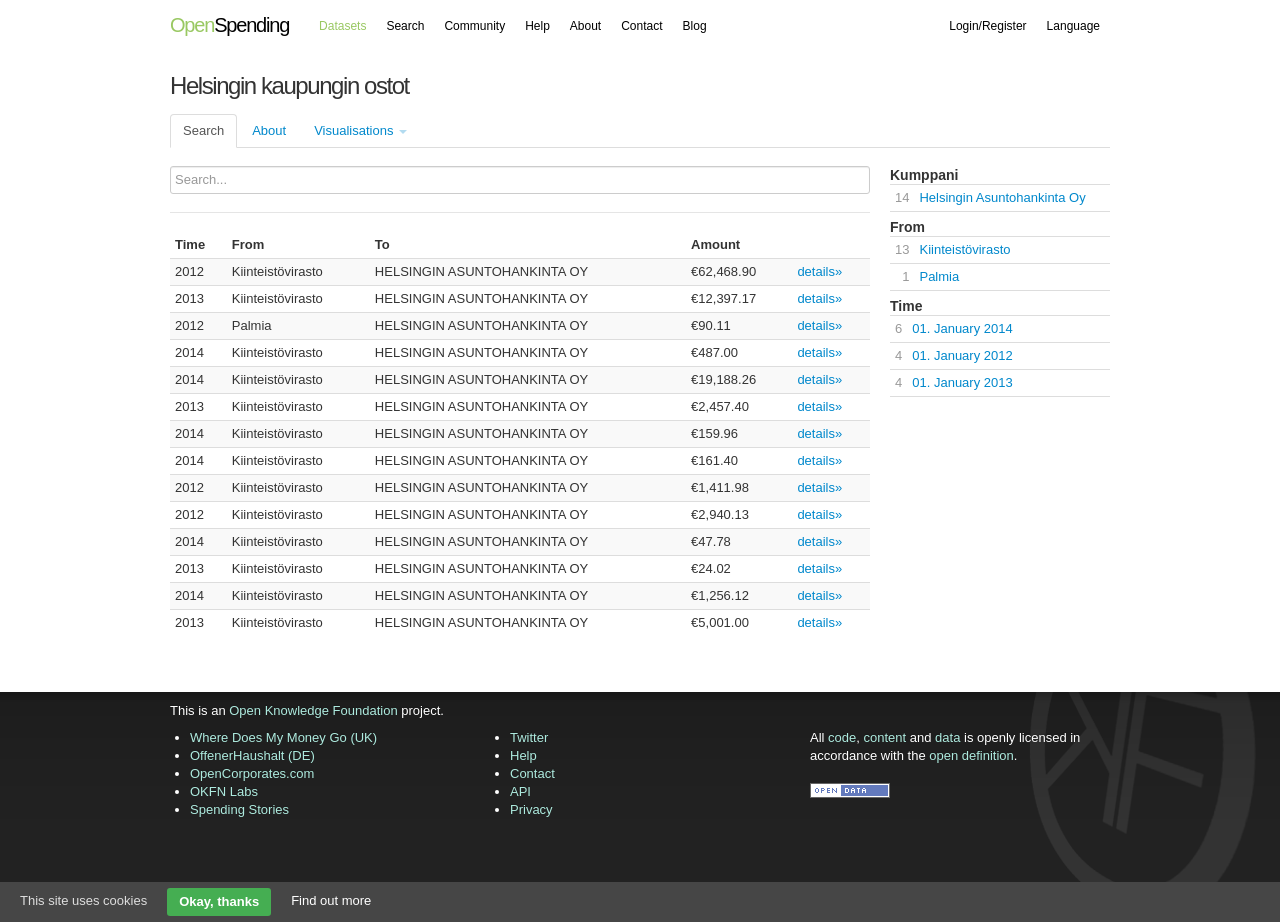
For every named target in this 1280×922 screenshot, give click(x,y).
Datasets (342, 26)
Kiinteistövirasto (964, 249)
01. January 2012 (962, 355)
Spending (229, 25)
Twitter (529, 737)
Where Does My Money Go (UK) (283, 737)
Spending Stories (239, 809)
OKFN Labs (224, 791)
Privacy (531, 809)
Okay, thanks (219, 901)
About (585, 26)
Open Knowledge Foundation (313, 710)
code (842, 737)
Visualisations (360, 130)
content (885, 737)
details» (819, 271)
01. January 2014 (962, 328)
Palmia (939, 276)
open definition (971, 755)
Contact (641, 26)
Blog (695, 26)
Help (537, 26)
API (520, 791)
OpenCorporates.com (252, 773)
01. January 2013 (962, 382)
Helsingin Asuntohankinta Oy (1002, 197)
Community (474, 26)
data (947, 737)
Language (1073, 26)
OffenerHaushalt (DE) (252, 755)
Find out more (331, 900)
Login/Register (987, 26)
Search (405, 26)
